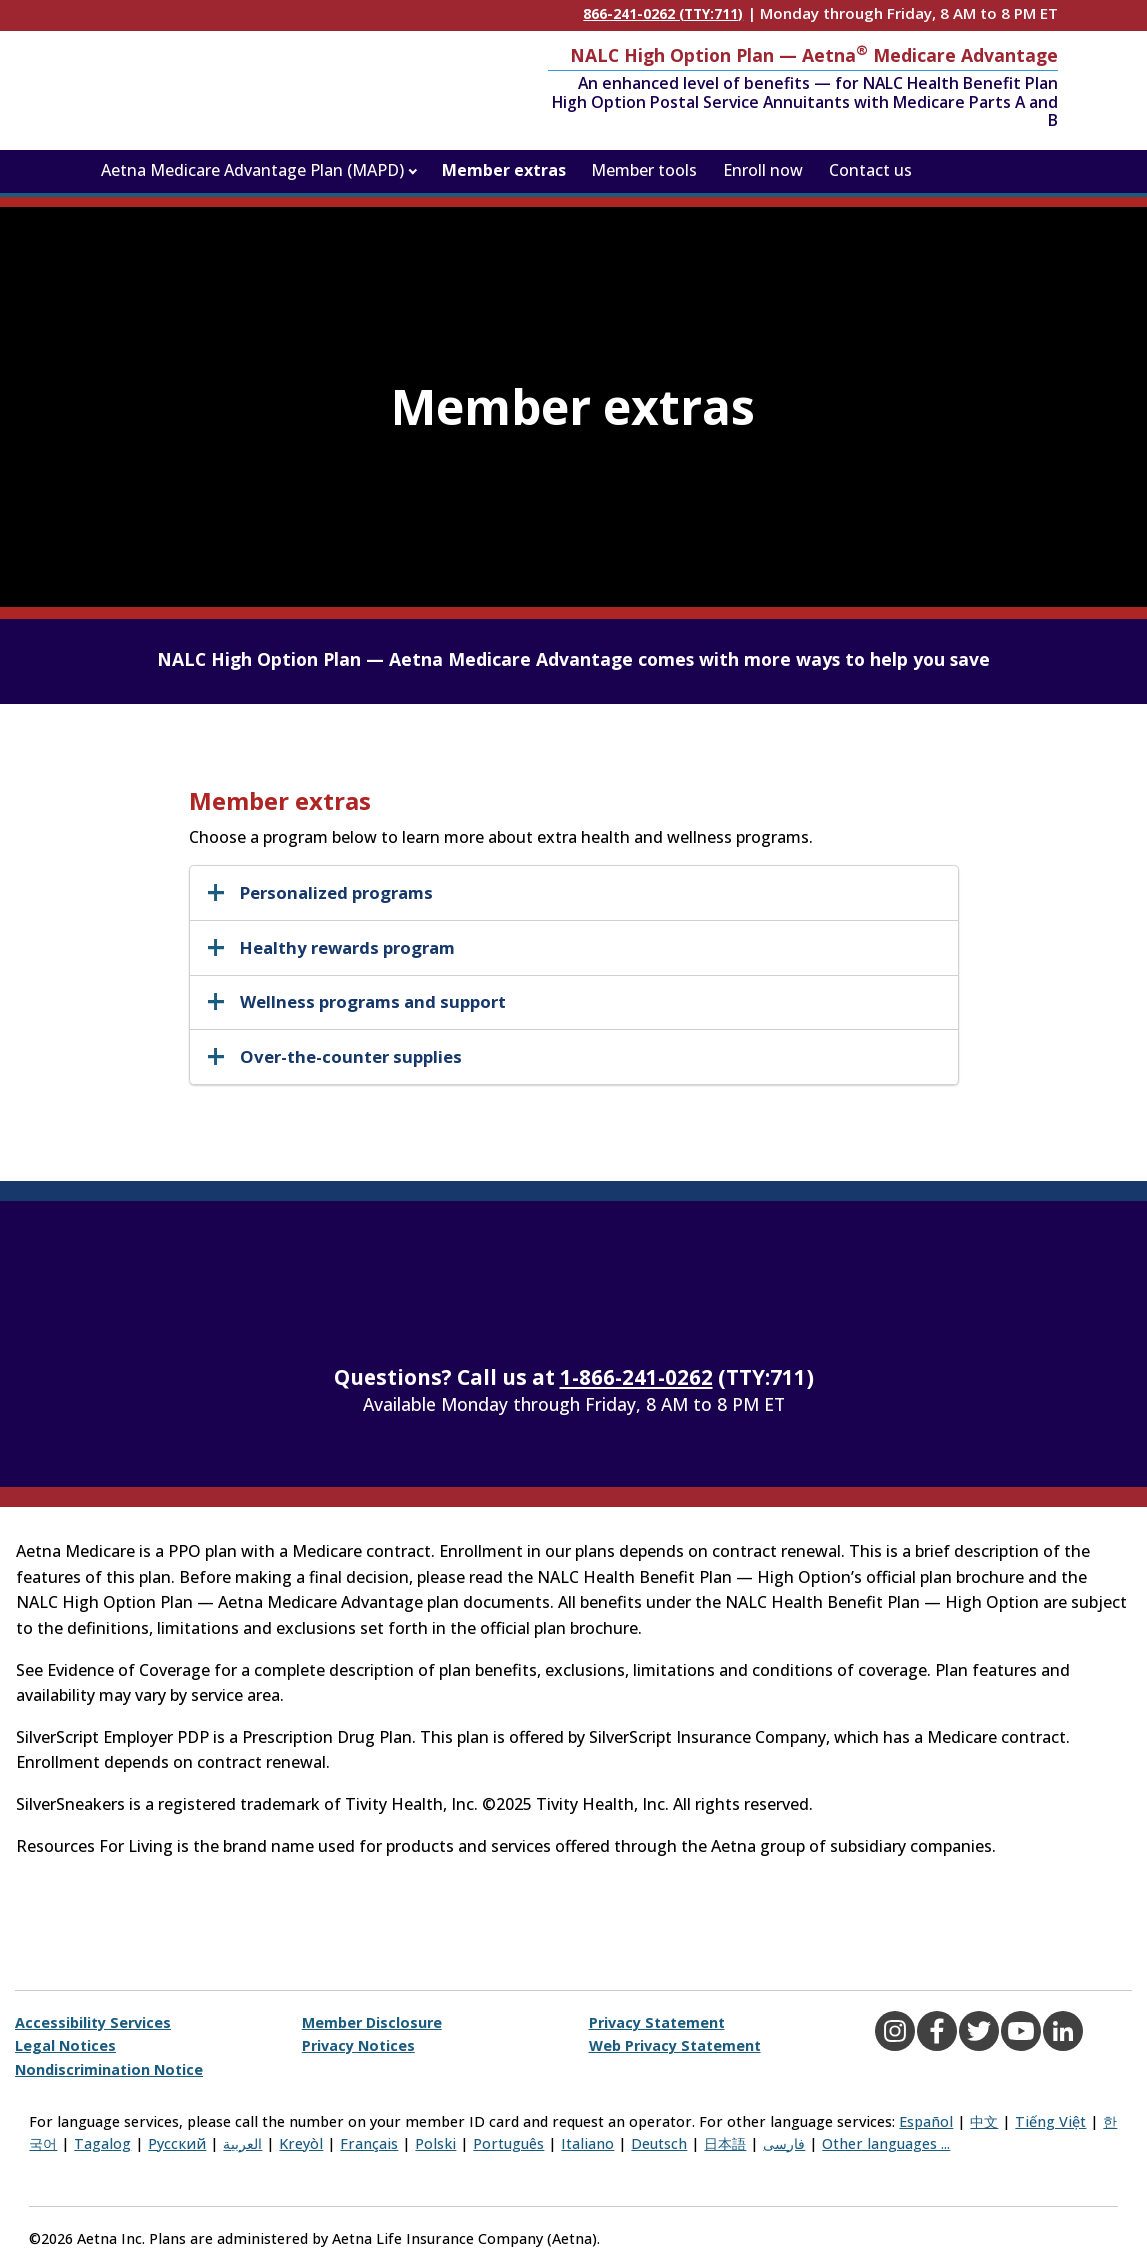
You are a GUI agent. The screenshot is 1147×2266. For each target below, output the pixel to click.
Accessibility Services (93, 2022)
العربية (242, 2143)
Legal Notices (65, 2045)
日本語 (725, 2143)
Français (369, 2143)
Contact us (870, 170)
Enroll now (763, 170)
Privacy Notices (358, 2045)
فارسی (784, 2143)
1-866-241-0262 (636, 1377)
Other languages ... (886, 2143)
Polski (435, 2143)
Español (926, 2121)
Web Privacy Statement (675, 2045)
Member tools (644, 170)
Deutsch (659, 2143)
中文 (984, 2121)
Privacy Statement (657, 2022)
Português (508, 2143)
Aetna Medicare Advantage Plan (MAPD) (252, 170)
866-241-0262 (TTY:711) (663, 13)
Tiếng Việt (1050, 2121)
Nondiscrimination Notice (109, 2069)
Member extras (504, 170)
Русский (177, 2143)
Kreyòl (301, 2143)
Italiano (587, 2143)
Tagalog (102, 2143)
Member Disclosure (372, 2022)
